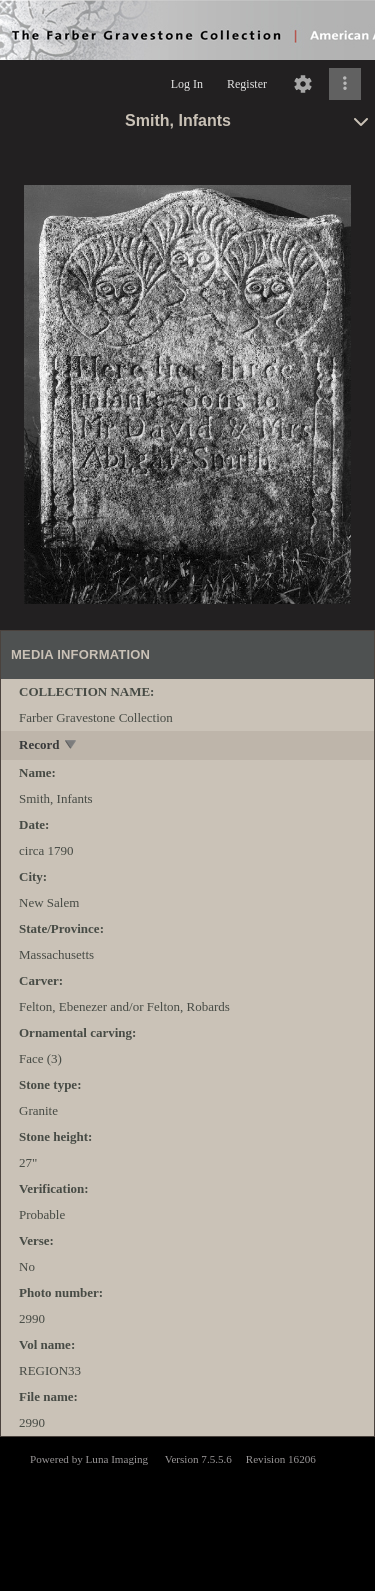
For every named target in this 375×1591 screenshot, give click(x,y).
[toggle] (71, 746)
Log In (187, 84)
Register (247, 84)
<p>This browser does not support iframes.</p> (187, 1512)
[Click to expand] (345, 84)
